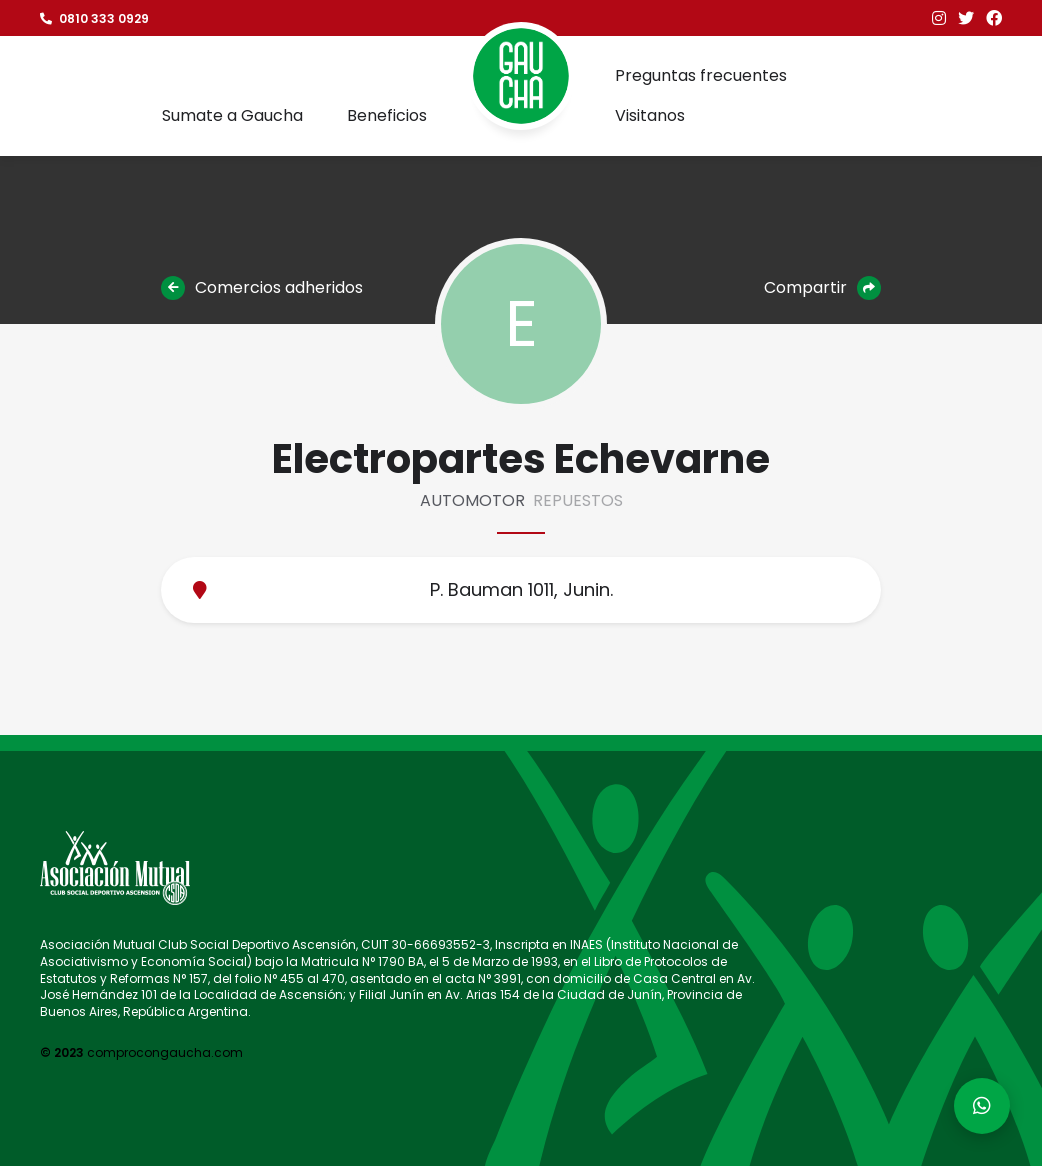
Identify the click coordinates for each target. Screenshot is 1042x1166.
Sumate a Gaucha (232, 115)
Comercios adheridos (262, 288)
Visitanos (650, 115)
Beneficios (387, 115)
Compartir (822, 288)
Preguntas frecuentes (701, 75)
